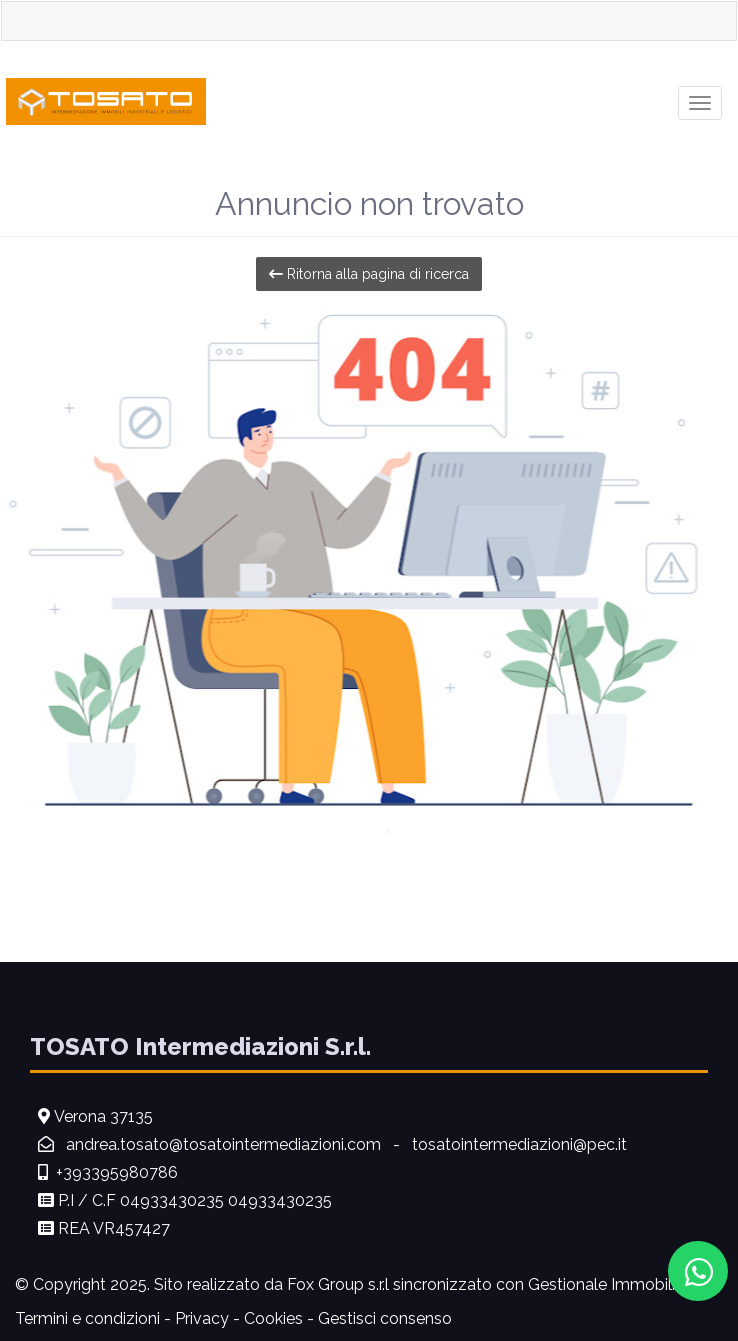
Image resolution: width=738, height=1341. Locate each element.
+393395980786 (117, 1172)
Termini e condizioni (87, 1318)
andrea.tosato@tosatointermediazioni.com (225, 1144)
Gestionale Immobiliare (613, 1284)
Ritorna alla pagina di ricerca (369, 274)
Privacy (202, 1318)
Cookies (273, 1318)
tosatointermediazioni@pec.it (519, 1144)
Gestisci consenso (385, 1318)
